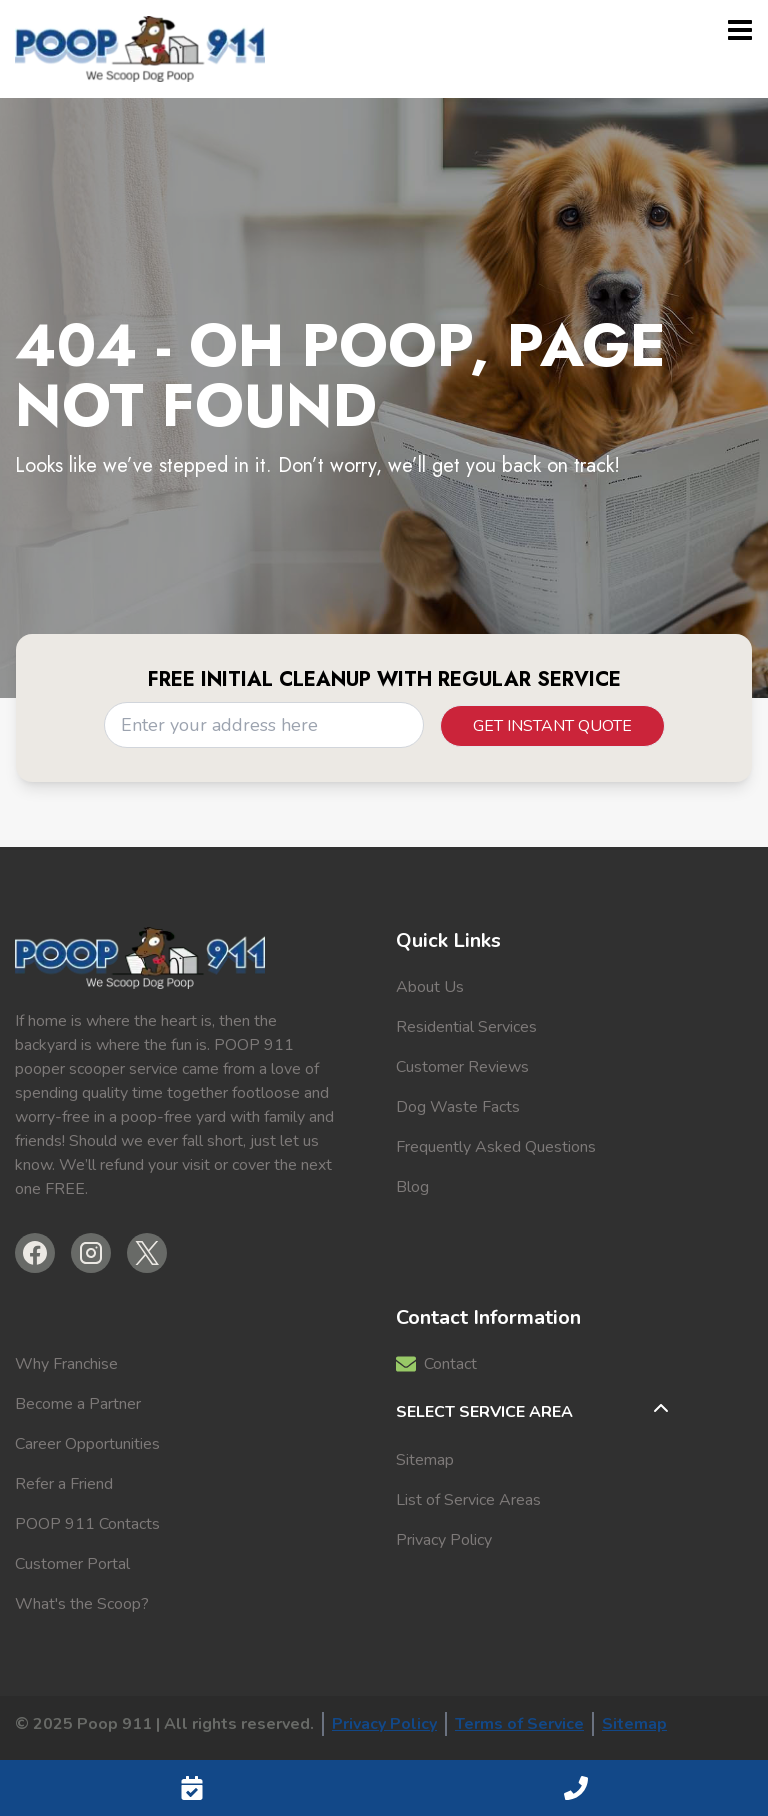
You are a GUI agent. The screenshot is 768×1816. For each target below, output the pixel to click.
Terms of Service (519, 1724)
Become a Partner (78, 1404)
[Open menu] (740, 30)
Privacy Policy (444, 1540)
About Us (430, 987)
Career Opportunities (87, 1444)
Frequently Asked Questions (496, 1147)
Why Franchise (66, 1364)
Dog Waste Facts (458, 1107)
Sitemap (425, 1460)
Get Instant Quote (552, 726)
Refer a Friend (64, 1484)
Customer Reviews (462, 1067)
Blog (412, 1187)
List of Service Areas (468, 1500)
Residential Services (466, 1027)
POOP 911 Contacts (87, 1524)
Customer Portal (72, 1564)
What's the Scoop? (82, 1604)
